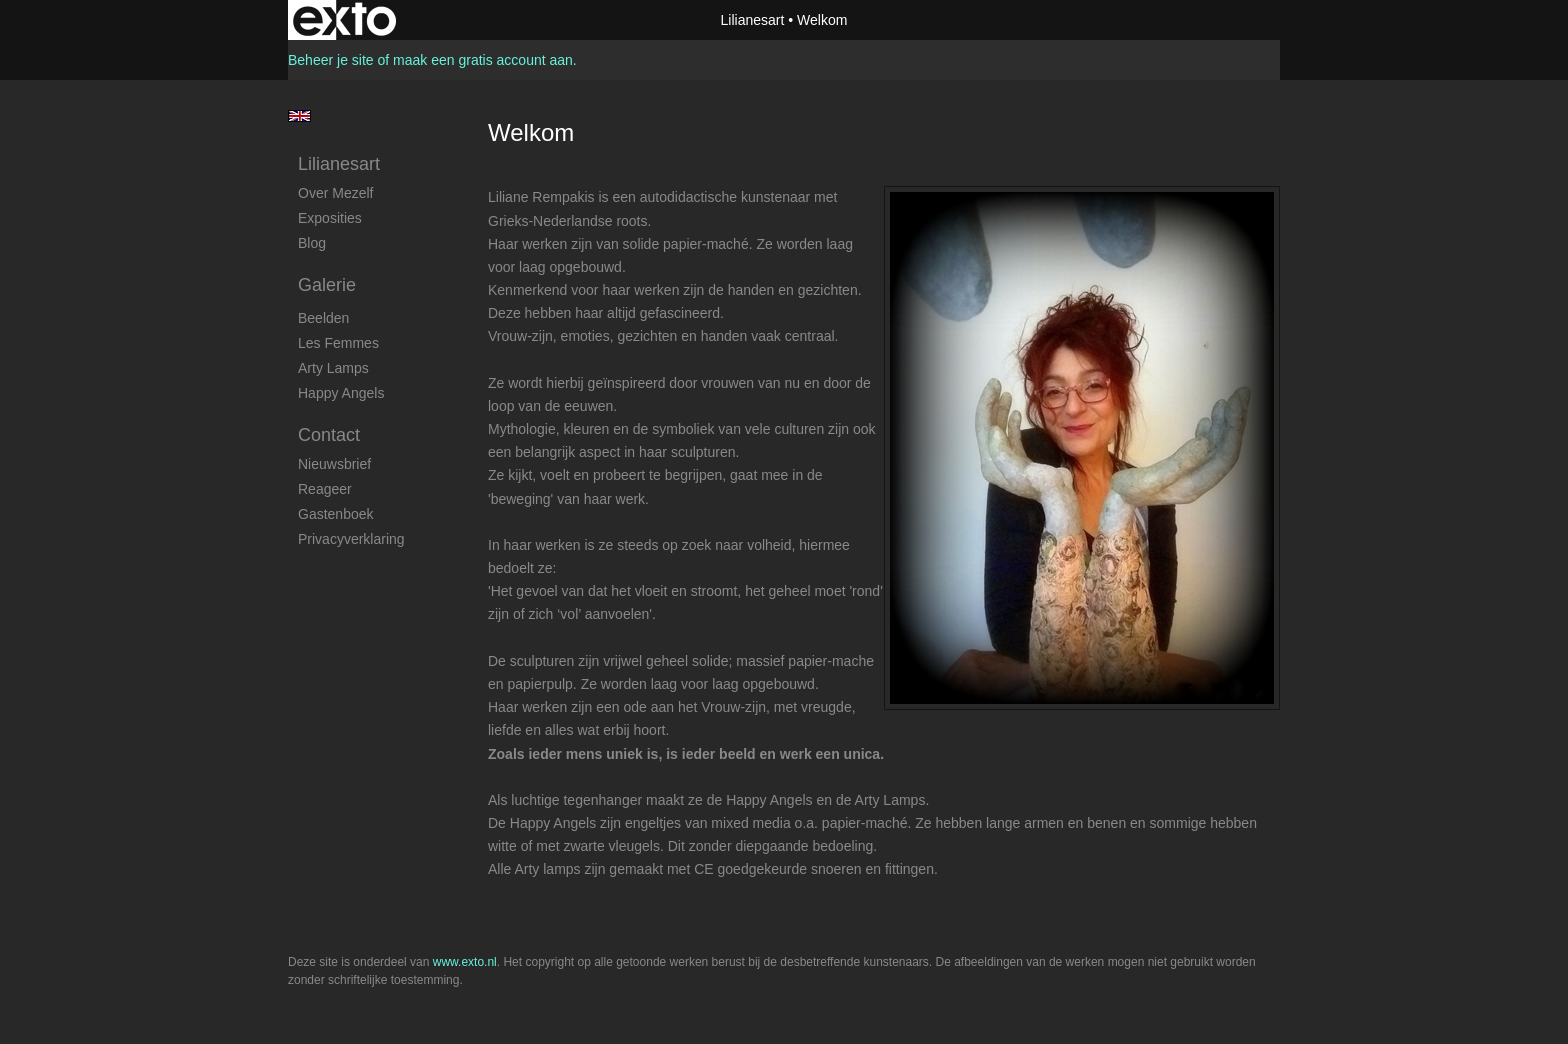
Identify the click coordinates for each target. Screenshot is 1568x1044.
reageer (325, 489)
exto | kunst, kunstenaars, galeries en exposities (344, 20)
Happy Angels (341, 393)
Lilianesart (753, 20)
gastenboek (336, 514)
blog (312, 243)
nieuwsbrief (334, 464)
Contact (329, 435)
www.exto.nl (465, 962)
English (299, 116)
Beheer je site (331, 60)
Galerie (327, 285)
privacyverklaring (351, 539)
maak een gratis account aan (483, 60)
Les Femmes (338, 343)
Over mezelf (335, 193)
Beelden (323, 318)
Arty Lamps (333, 368)
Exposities (330, 218)
